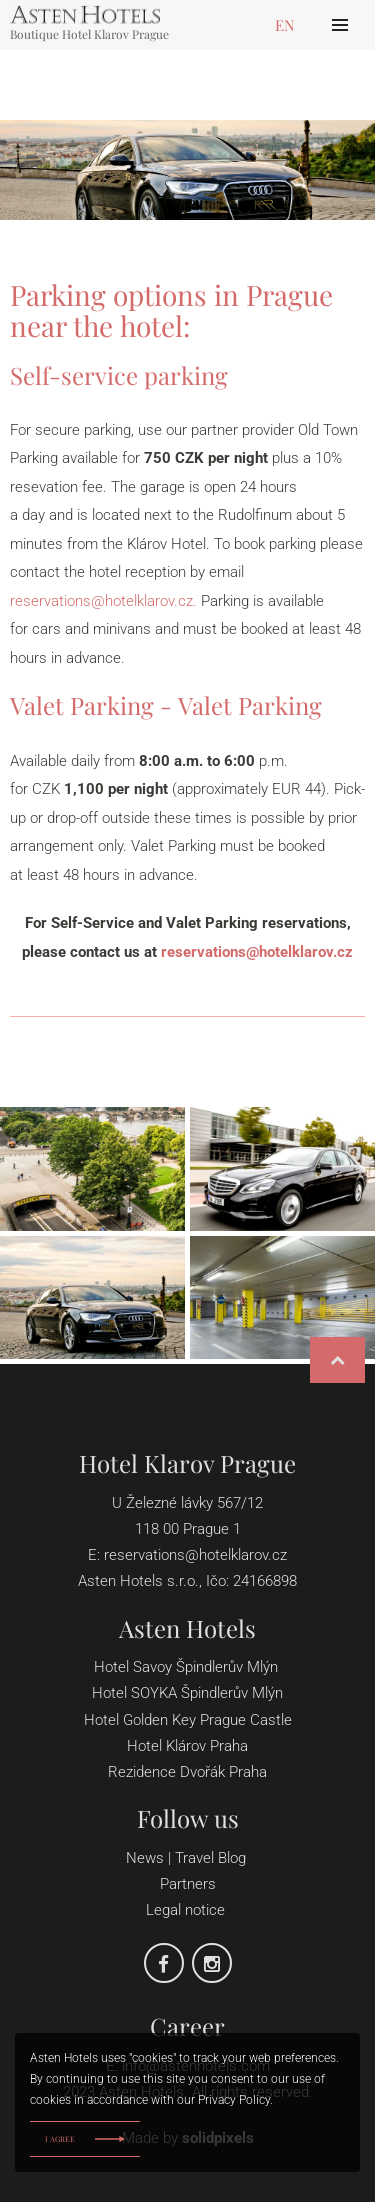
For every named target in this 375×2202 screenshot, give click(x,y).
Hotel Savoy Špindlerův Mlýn (186, 1667)
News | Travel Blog (188, 1858)
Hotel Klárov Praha (187, 1746)
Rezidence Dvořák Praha (187, 1772)
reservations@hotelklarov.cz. (103, 601)
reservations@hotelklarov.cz (257, 952)
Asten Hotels (187, 1628)
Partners (188, 1884)
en (285, 25)
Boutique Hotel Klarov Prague (89, 33)
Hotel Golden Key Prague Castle (188, 1720)
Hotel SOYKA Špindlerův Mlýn (187, 1693)
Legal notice (185, 1910)
